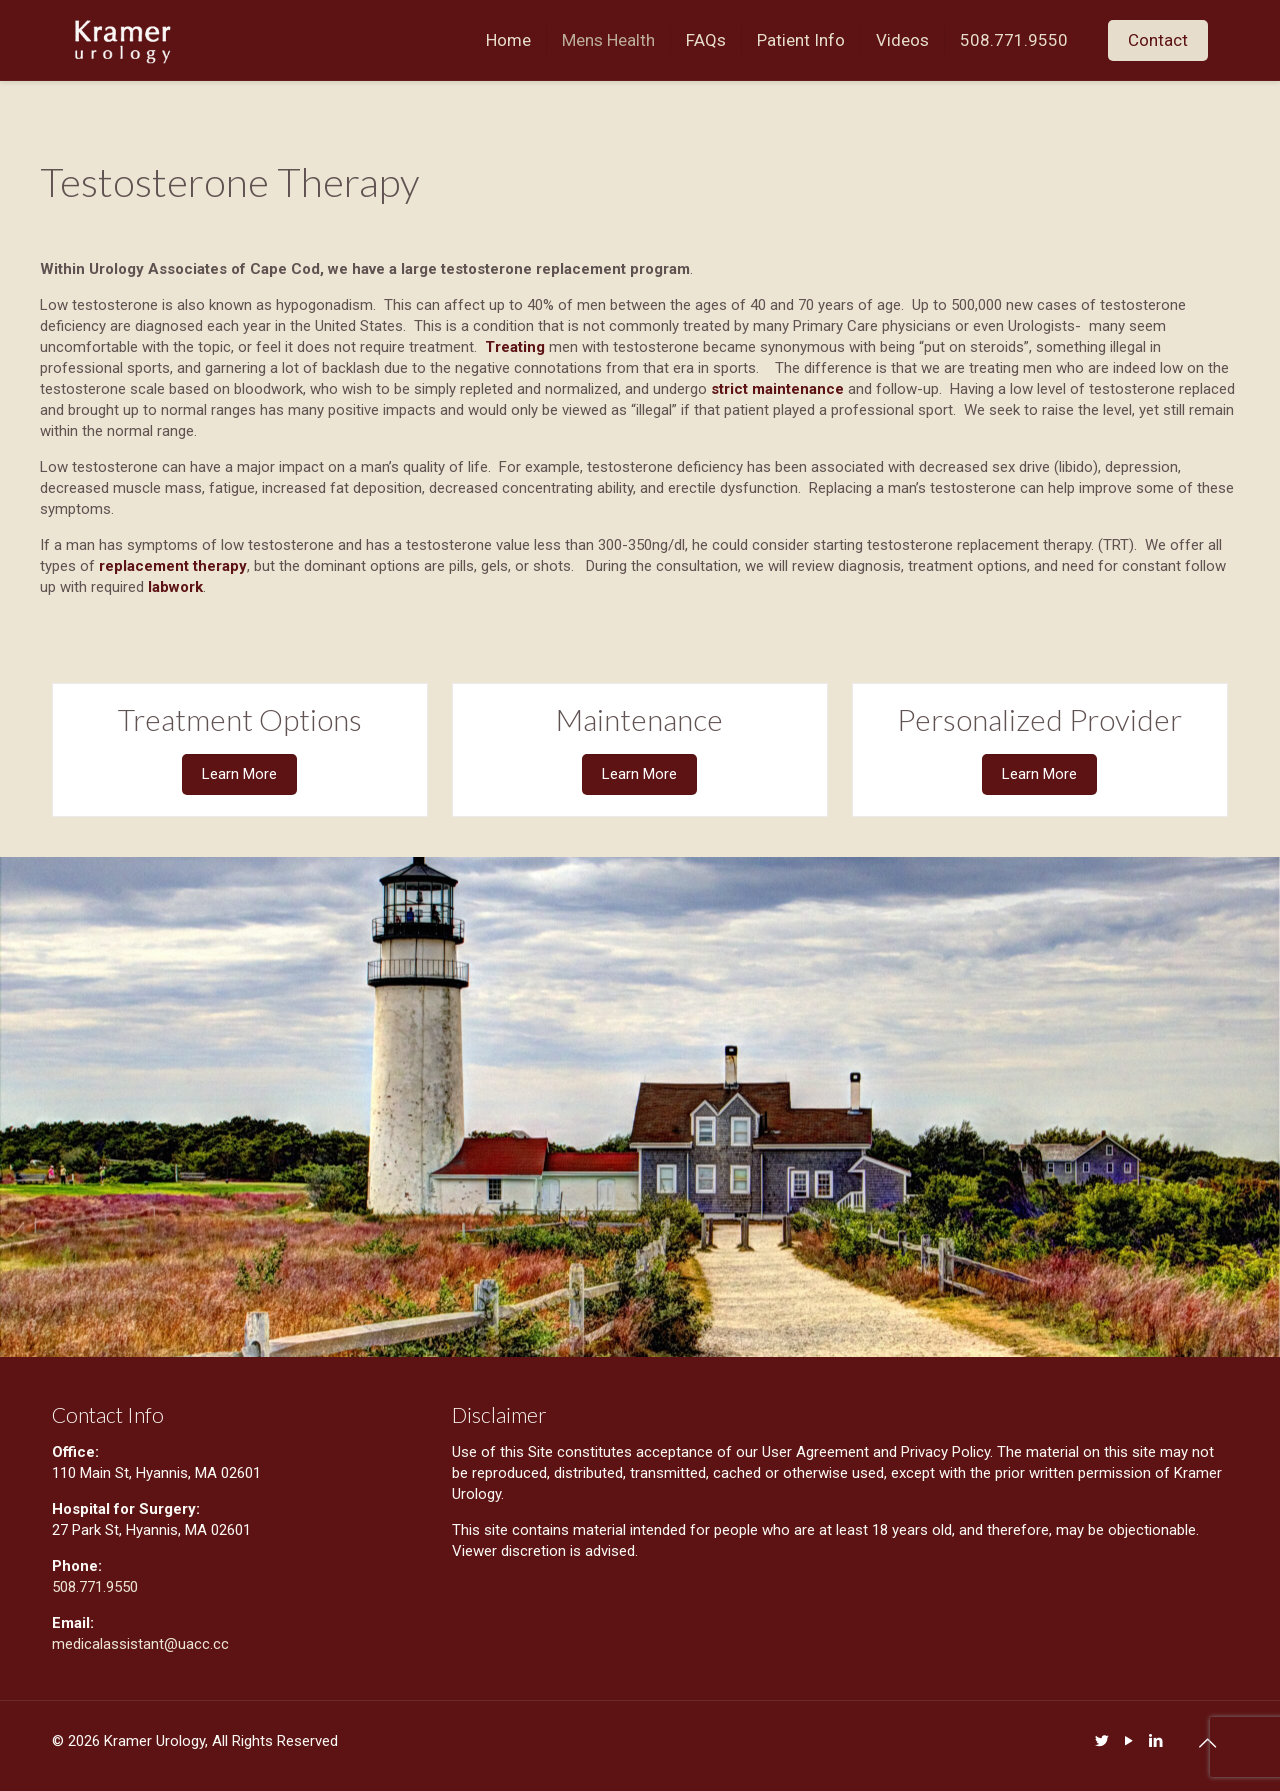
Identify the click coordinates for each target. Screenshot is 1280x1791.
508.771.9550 (95, 1587)
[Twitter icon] (1101, 1741)
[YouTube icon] (1128, 1741)
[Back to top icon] (1207, 1743)
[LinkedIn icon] (1155, 1741)
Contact (1158, 40)
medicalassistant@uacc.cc (142, 1644)
